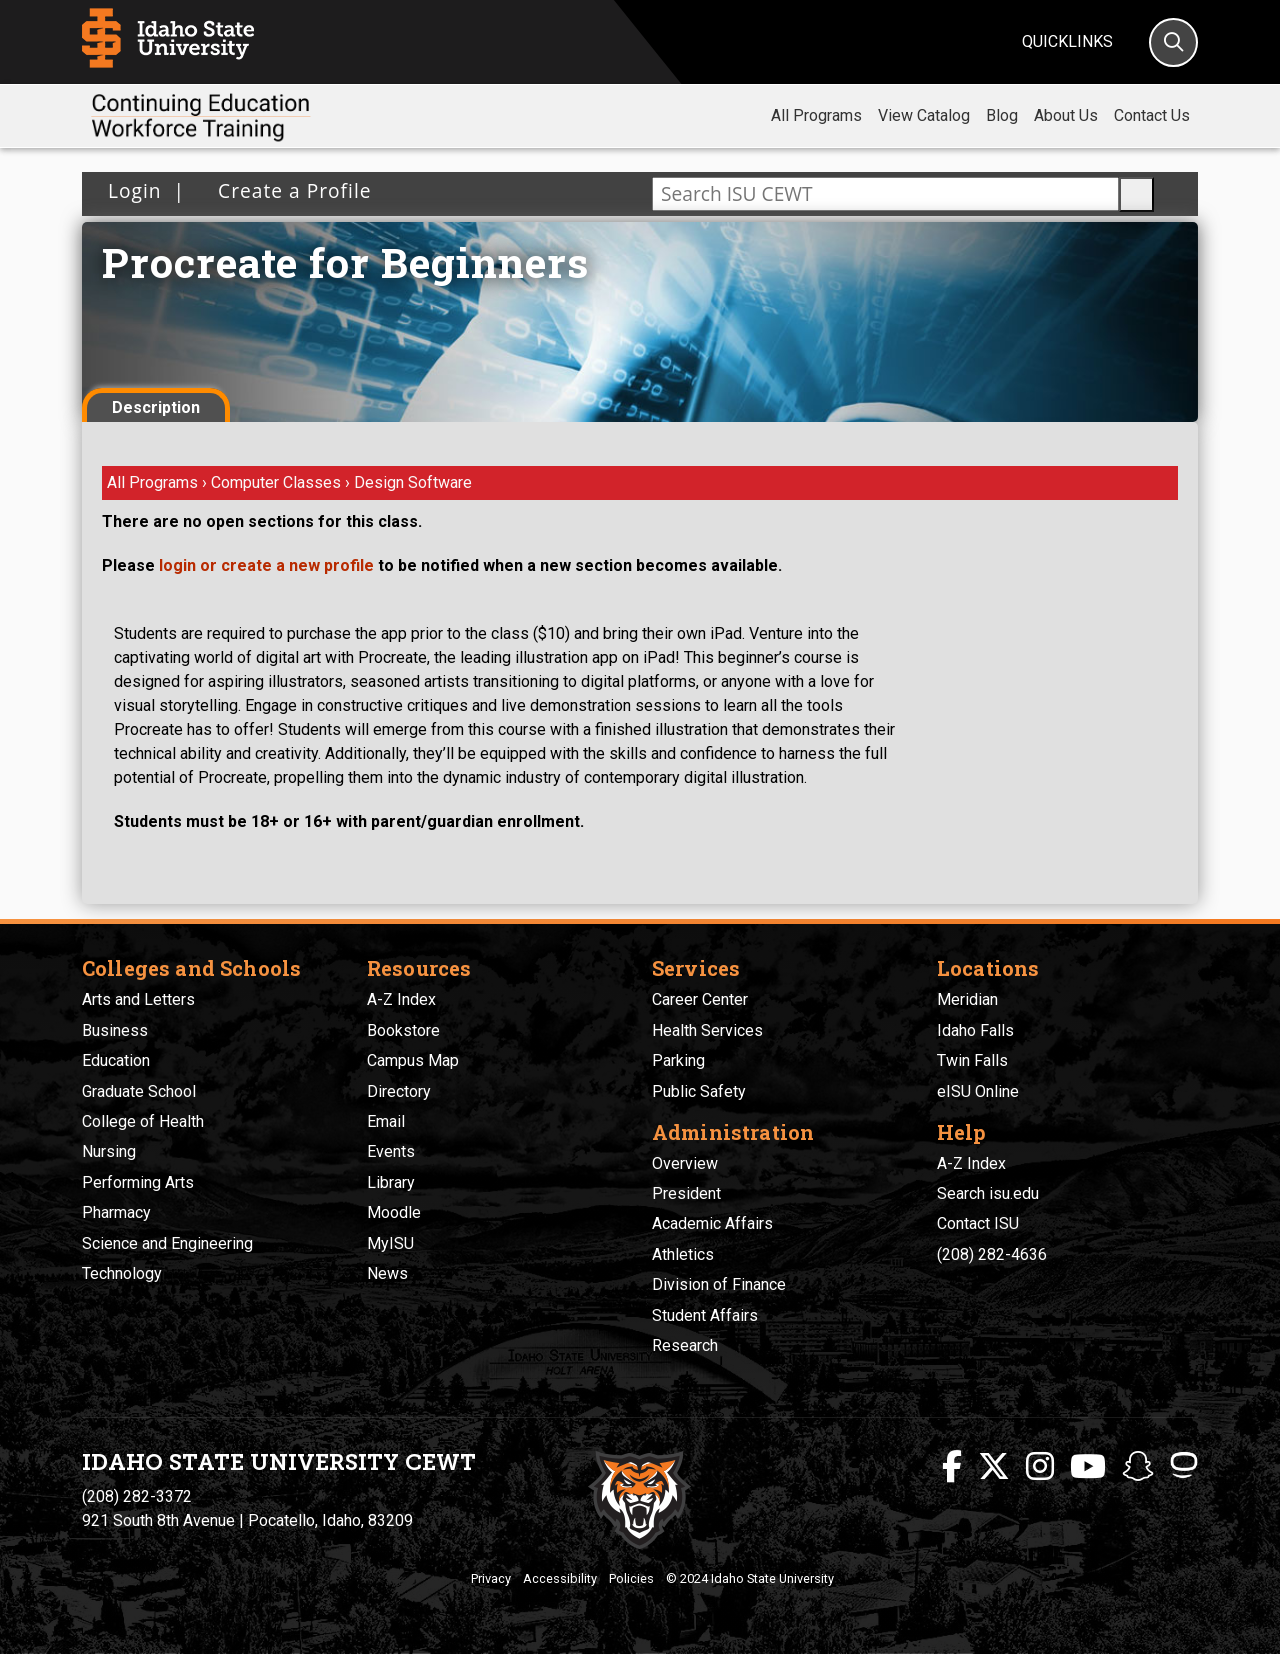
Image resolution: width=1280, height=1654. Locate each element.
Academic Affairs (712, 1223)
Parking (678, 1060)
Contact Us (1152, 115)
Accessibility (560, 1578)
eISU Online (978, 1091)
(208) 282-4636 (992, 1254)
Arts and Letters (138, 999)
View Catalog (924, 115)
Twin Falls (972, 1060)
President (686, 1193)
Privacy (491, 1578)
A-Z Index (401, 999)
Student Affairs (705, 1315)
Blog (1002, 115)
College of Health (143, 1121)
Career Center (700, 999)
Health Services (707, 1030)
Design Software (413, 482)
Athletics (683, 1254)
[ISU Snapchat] (1138, 1467)
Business (115, 1030)
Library (391, 1182)
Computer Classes (278, 482)
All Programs (816, 115)
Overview (685, 1163)
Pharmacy (116, 1212)
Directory (399, 1091)
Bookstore (403, 1030)
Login (135, 190)
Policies (631, 1578)
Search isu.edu (988, 1193)
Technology (122, 1273)
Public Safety (699, 1091)
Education (116, 1060)
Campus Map (413, 1060)
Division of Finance (719, 1284)
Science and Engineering (167, 1243)
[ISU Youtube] (1088, 1467)
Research (685, 1345)
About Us (1066, 115)
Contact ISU (978, 1223)
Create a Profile (288, 190)
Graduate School (139, 1091)
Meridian (967, 999)
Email (386, 1121)
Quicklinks (1067, 41)
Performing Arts (138, 1182)
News (387, 1273)
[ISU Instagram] (1040, 1467)
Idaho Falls (975, 1030)
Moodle (394, 1212)
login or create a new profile (266, 565)
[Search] (1173, 42)
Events (391, 1151)
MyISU (390, 1243)
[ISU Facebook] (952, 1467)
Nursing (109, 1151)
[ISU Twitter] (994, 1467)
